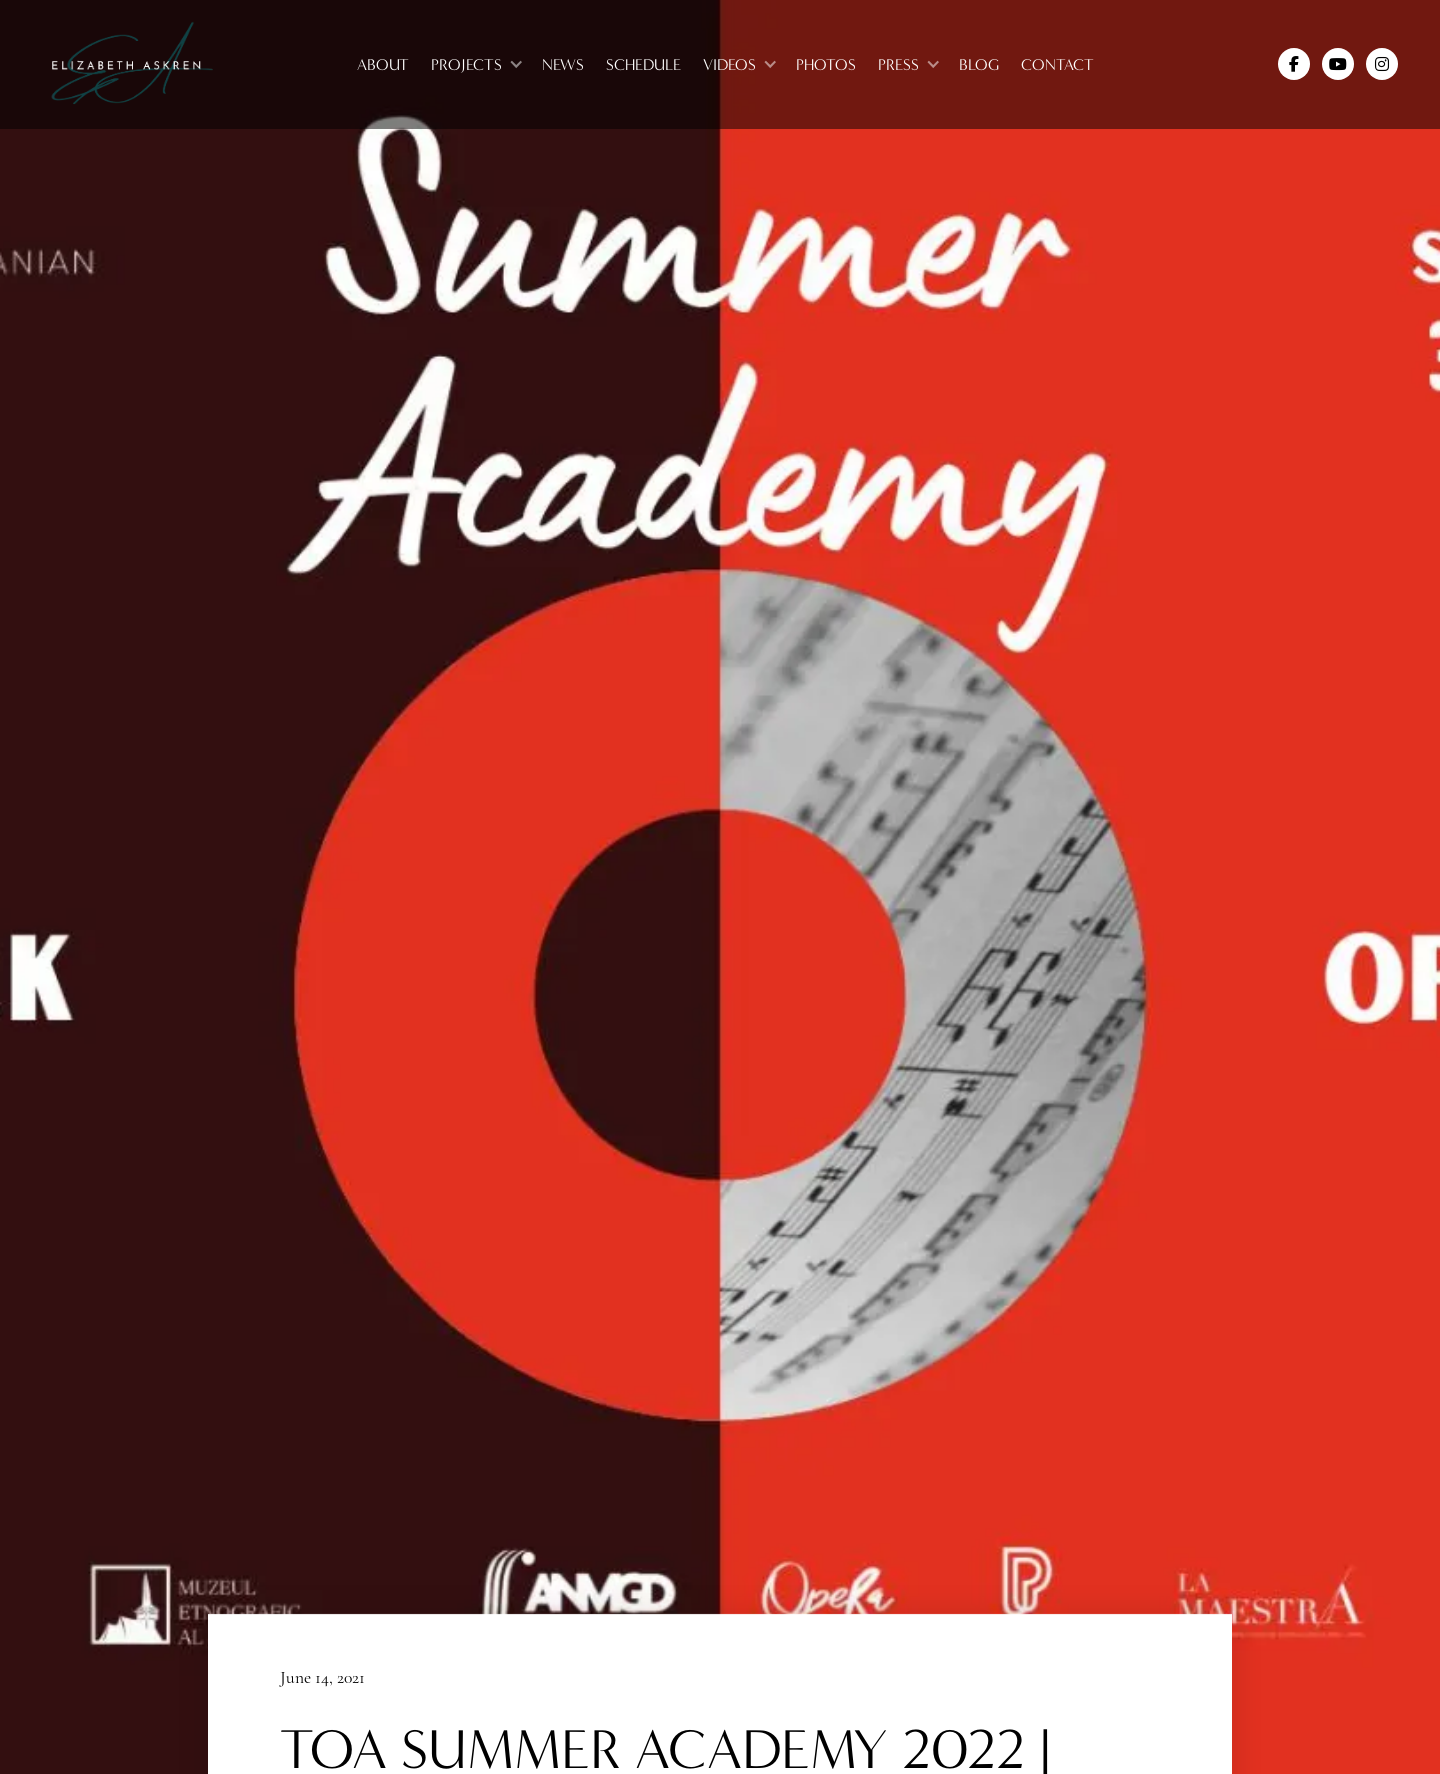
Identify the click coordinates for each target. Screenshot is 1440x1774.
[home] (130, 64)
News (563, 64)
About (383, 64)
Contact (1057, 64)
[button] (476, 64)
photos (826, 64)
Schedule (643, 64)
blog (979, 64)
